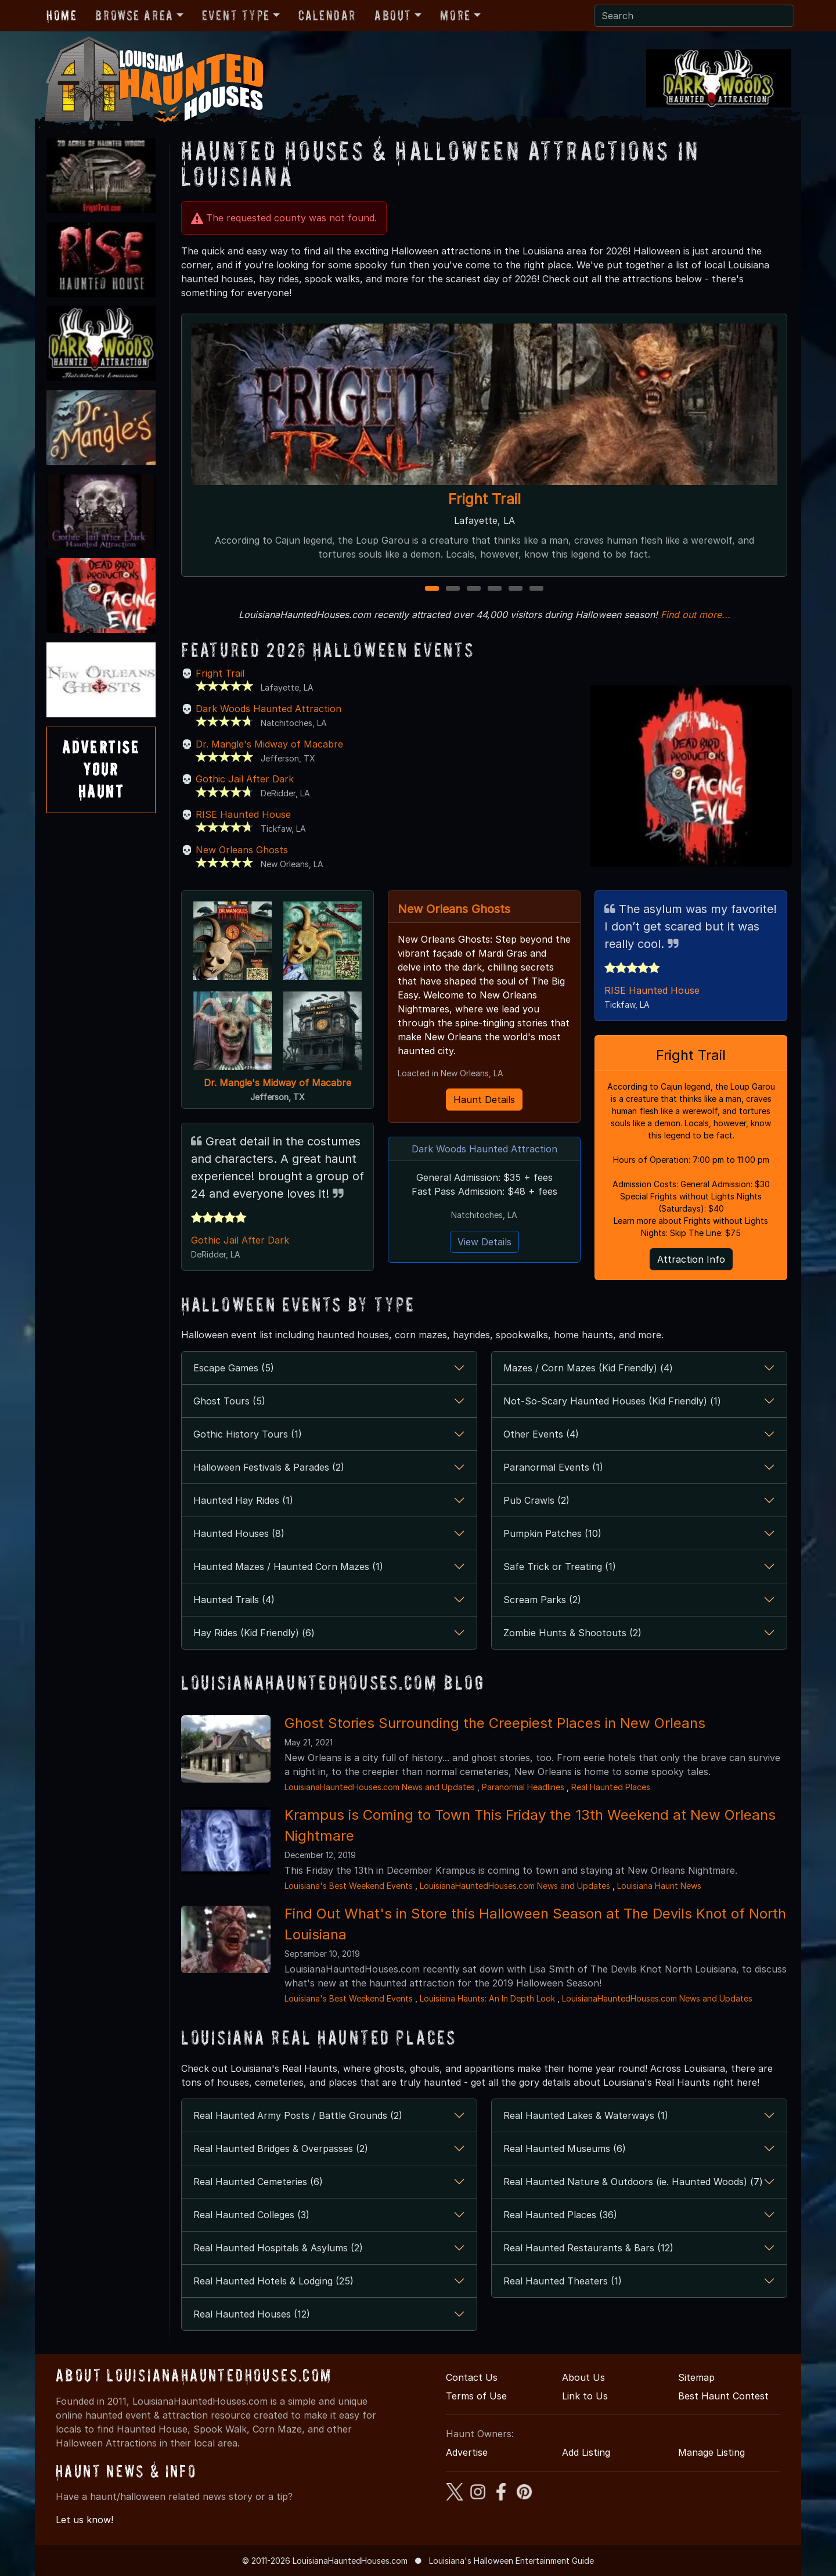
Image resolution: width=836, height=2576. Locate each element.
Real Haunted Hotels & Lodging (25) (273, 2281)
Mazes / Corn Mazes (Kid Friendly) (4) (588, 1368)
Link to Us (585, 2396)
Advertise (467, 2452)
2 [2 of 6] (453, 589)
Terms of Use (476, 2396)
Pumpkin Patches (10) (552, 1533)
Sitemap (696, 2377)
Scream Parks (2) (542, 1599)
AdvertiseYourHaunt (101, 770)
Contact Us (472, 2377)
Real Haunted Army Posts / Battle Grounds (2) (297, 2115)
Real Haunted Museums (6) (564, 2148)
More (455, 15)
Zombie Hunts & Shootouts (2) (572, 1633)
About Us (583, 2377)
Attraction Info (691, 1259)
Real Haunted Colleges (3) (251, 2215)
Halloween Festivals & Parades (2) (268, 1467)
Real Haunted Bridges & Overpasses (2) (280, 2148)
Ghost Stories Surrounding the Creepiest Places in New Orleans (494, 1723)
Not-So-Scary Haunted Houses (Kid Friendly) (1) (612, 1401)
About (393, 15)
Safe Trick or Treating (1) (559, 1566)
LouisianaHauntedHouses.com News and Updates (379, 1787)
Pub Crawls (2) (536, 1500)
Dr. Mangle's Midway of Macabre (269, 744)
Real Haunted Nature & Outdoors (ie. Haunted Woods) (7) (633, 2181)
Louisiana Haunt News (659, 1886)
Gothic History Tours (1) (247, 1434)
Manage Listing (711, 2452)
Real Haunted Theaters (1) (562, 2281)
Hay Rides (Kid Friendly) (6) (254, 1633)
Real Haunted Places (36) (560, 2215)
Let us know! (84, 2519)
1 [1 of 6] (432, 589)
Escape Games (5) (233, 1368)
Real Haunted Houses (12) (251, 2314)
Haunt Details (484, 1099)
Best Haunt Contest (723, 2396)
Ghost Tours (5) (229, 1401)
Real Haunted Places (610, 1787)
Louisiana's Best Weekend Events (348, 1886)
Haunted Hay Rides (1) (243, 1500)
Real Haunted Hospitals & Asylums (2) (278, 2248)
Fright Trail (484, 499)
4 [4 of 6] (495, 589)
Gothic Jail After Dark (245, 779)
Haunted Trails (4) (234, 1599)
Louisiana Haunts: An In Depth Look (487, 1998)
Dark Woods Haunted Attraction (268, 708)
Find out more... (695, 614)
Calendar (327, 15)
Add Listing (586, 2452)
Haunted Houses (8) (238, 1533)
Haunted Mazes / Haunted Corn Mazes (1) (288, 1566)
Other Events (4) (541, 1434)
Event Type (236, 15)
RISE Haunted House (243, 814)
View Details (484, 1242)
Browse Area (134, 15)
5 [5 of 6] (515, 589)
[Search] (694, 16)
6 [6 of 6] (536, 589)
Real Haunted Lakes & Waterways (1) (585, 2115)
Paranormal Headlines (523, 1787)
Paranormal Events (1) (553, 1467)
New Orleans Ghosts (242, 850)
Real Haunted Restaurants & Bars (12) (588, 2248)
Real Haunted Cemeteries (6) (258, 2181)
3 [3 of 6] (474, 589)
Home (61, 15)
